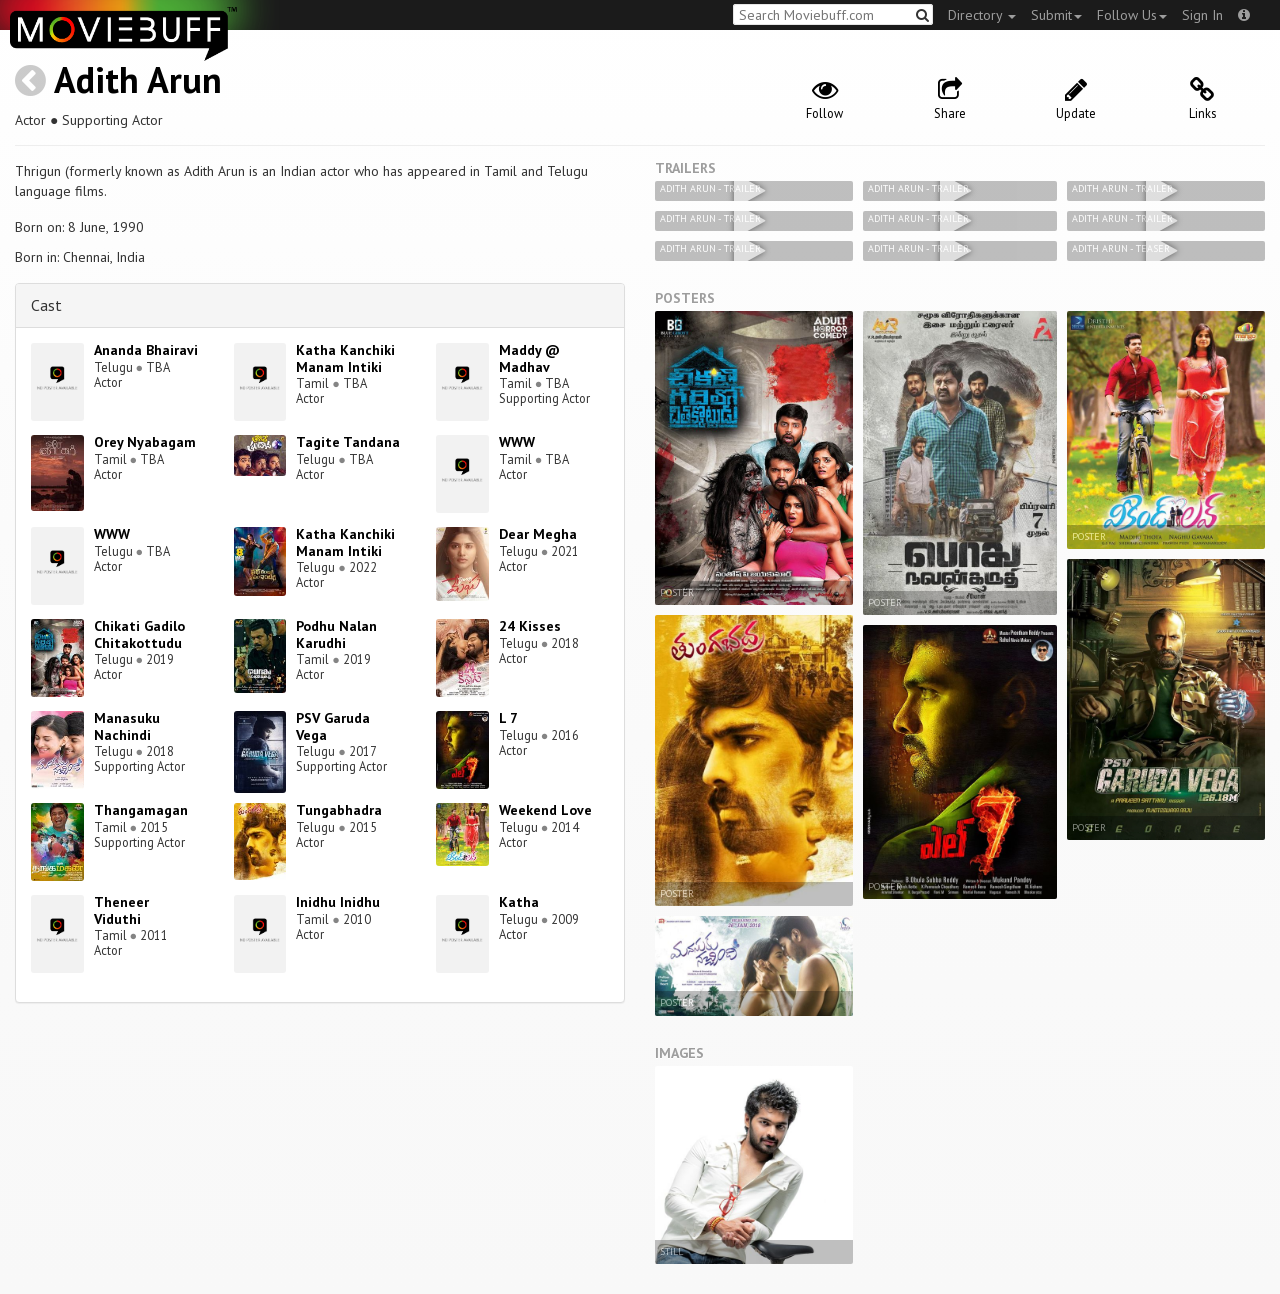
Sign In (1202, 15)
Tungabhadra (339, 810)
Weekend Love (545, 810)
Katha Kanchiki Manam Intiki (345, 358)
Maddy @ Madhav (529, 358)
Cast (46, 305)
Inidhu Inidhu (338, 902)
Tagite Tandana (348, 442)
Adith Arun (138, 79)
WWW (517, 442)
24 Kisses (530, 626)
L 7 (508, 718)
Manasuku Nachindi (127, 726)
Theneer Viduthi (121, 910)
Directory (982, 15)
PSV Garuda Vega (333, 726)
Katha (519, 902)
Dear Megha (538, 534)
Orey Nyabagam (145, 442)
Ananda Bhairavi (146, 350)
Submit (1056, 15)
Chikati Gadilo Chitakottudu (139, 634)
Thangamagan (141, 810)
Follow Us (1132, 15)
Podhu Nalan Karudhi (336, 634)
